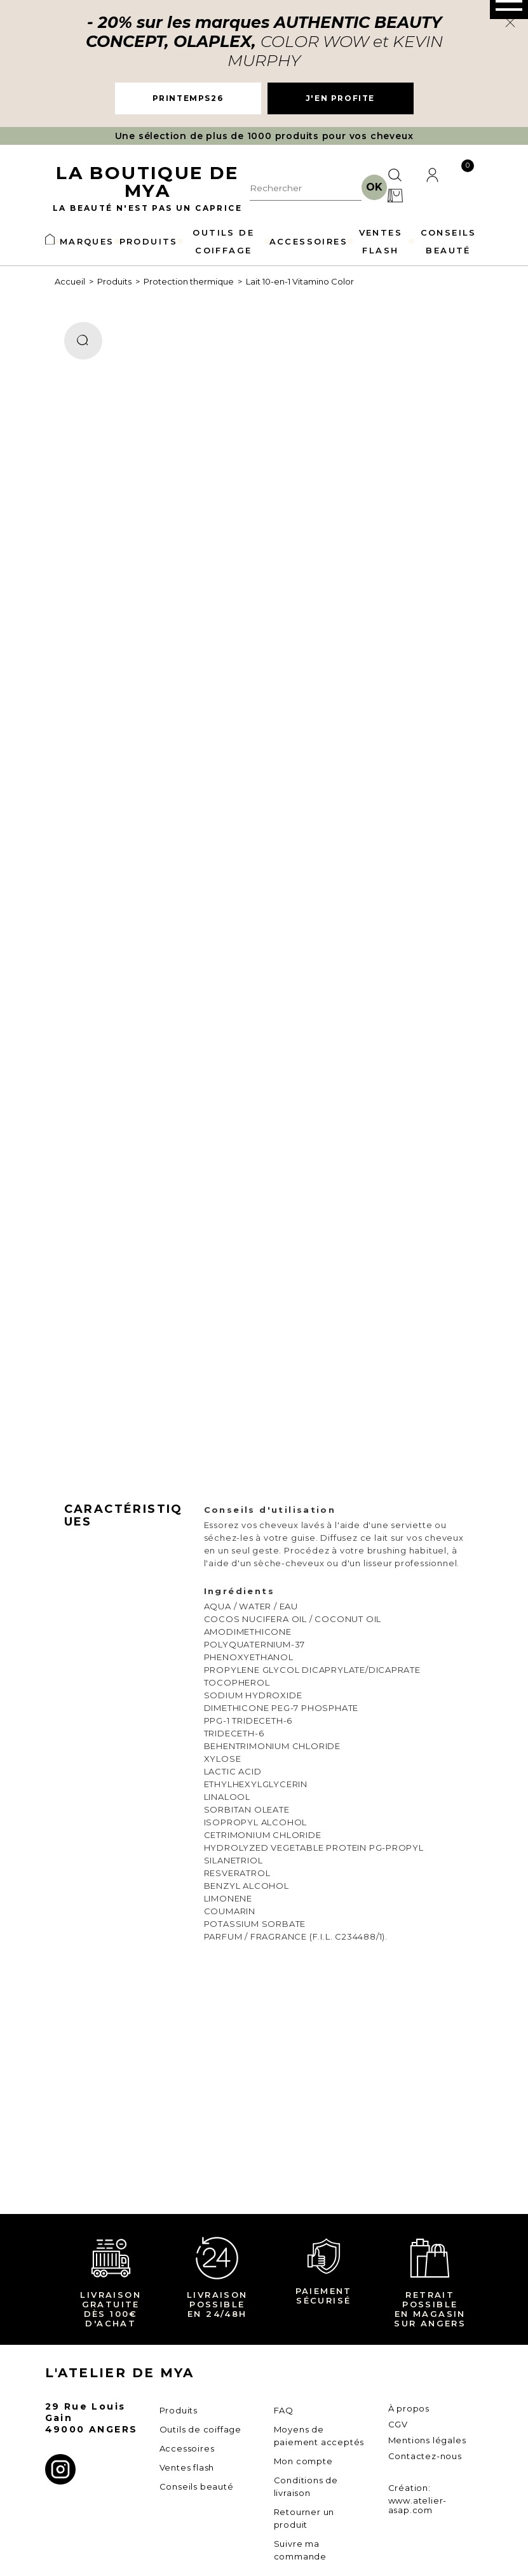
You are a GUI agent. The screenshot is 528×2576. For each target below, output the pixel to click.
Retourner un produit (304, 2518)
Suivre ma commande (300, 2550)
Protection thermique (189, 281)
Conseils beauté (196, 2486)
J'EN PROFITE (340, 98)
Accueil (70, 281)
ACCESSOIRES (308, 241)
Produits (114, 281)
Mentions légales (427, 2440)
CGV (398, 2424)
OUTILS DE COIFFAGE (223, 241)
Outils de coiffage (200, 2429)
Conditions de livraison (306, 2486)
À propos (409, 2408)
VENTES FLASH (380, 241)
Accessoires (187, 2448)
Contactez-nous (425, 2456)
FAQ (284, 2410)
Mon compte (303, 2461)
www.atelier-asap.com (417, 2505)
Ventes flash (187, 2467)
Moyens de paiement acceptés (319, 2435)
